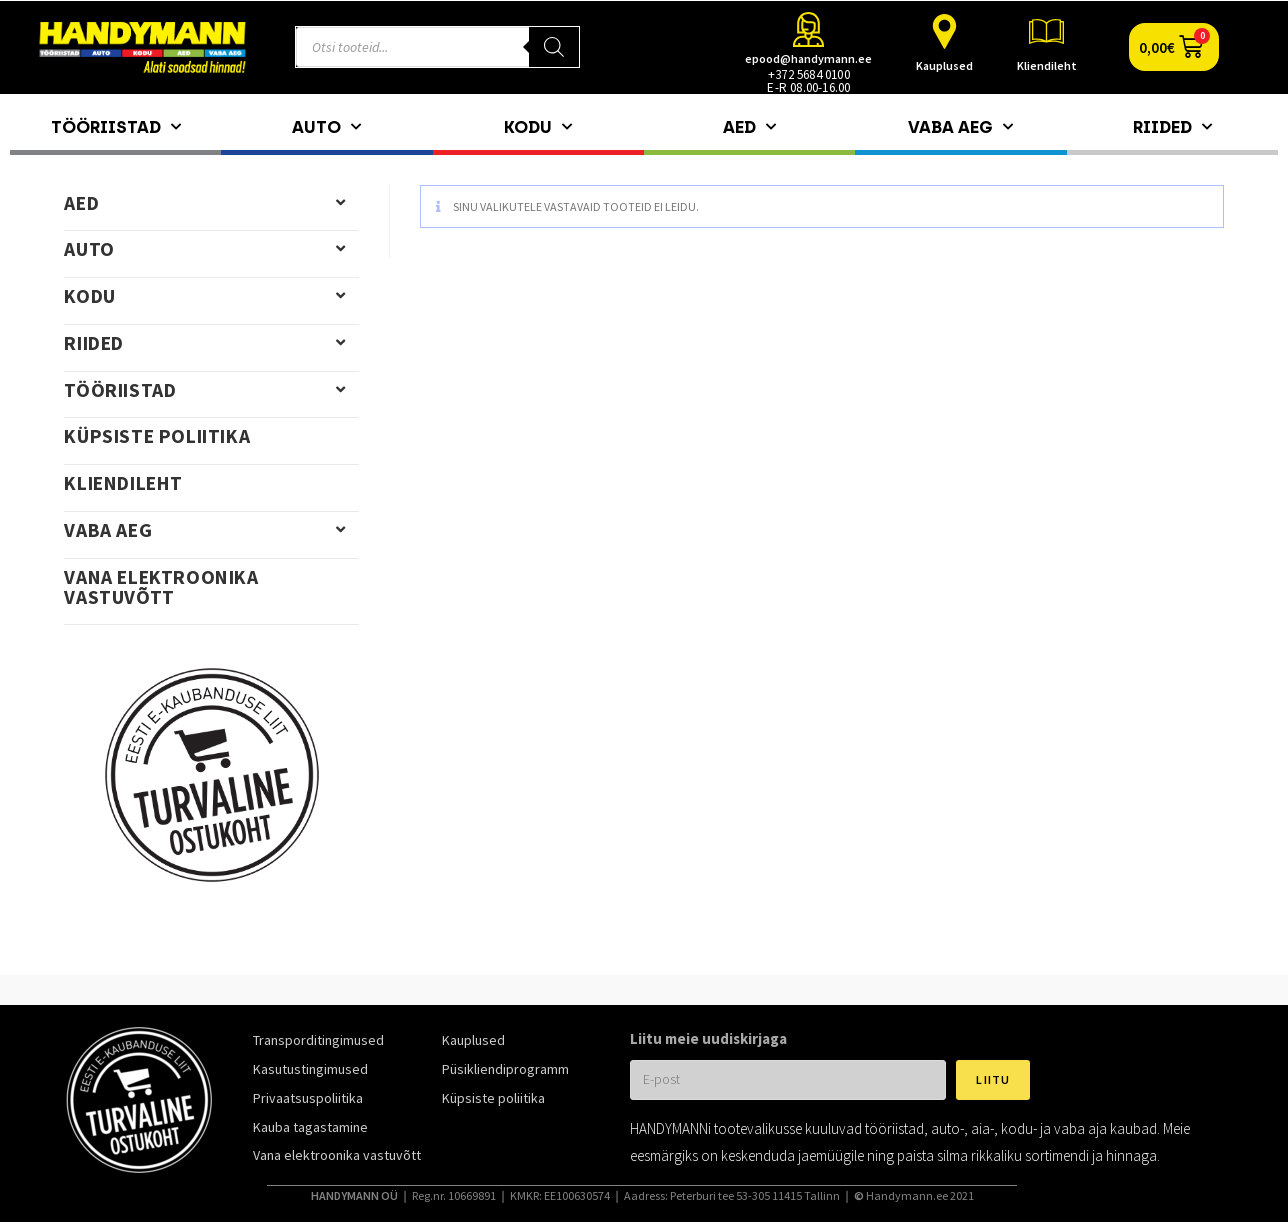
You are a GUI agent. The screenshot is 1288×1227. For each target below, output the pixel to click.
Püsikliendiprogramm (505, 1069)
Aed (749, 127)
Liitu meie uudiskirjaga (708, 1038)
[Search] (554, 47)
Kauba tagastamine (310, 1127)
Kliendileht (1047, 65)
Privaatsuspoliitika (308, 1098)
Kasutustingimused (310, 1069)
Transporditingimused (318, 1040)
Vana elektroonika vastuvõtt (161, 587)
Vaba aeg (960, 127)
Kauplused (944, 65)
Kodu (538, 127)
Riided (1172, 127)
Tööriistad (116, 127)
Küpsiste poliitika (157, 436)
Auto (326, 127)
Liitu (993, 1079)
